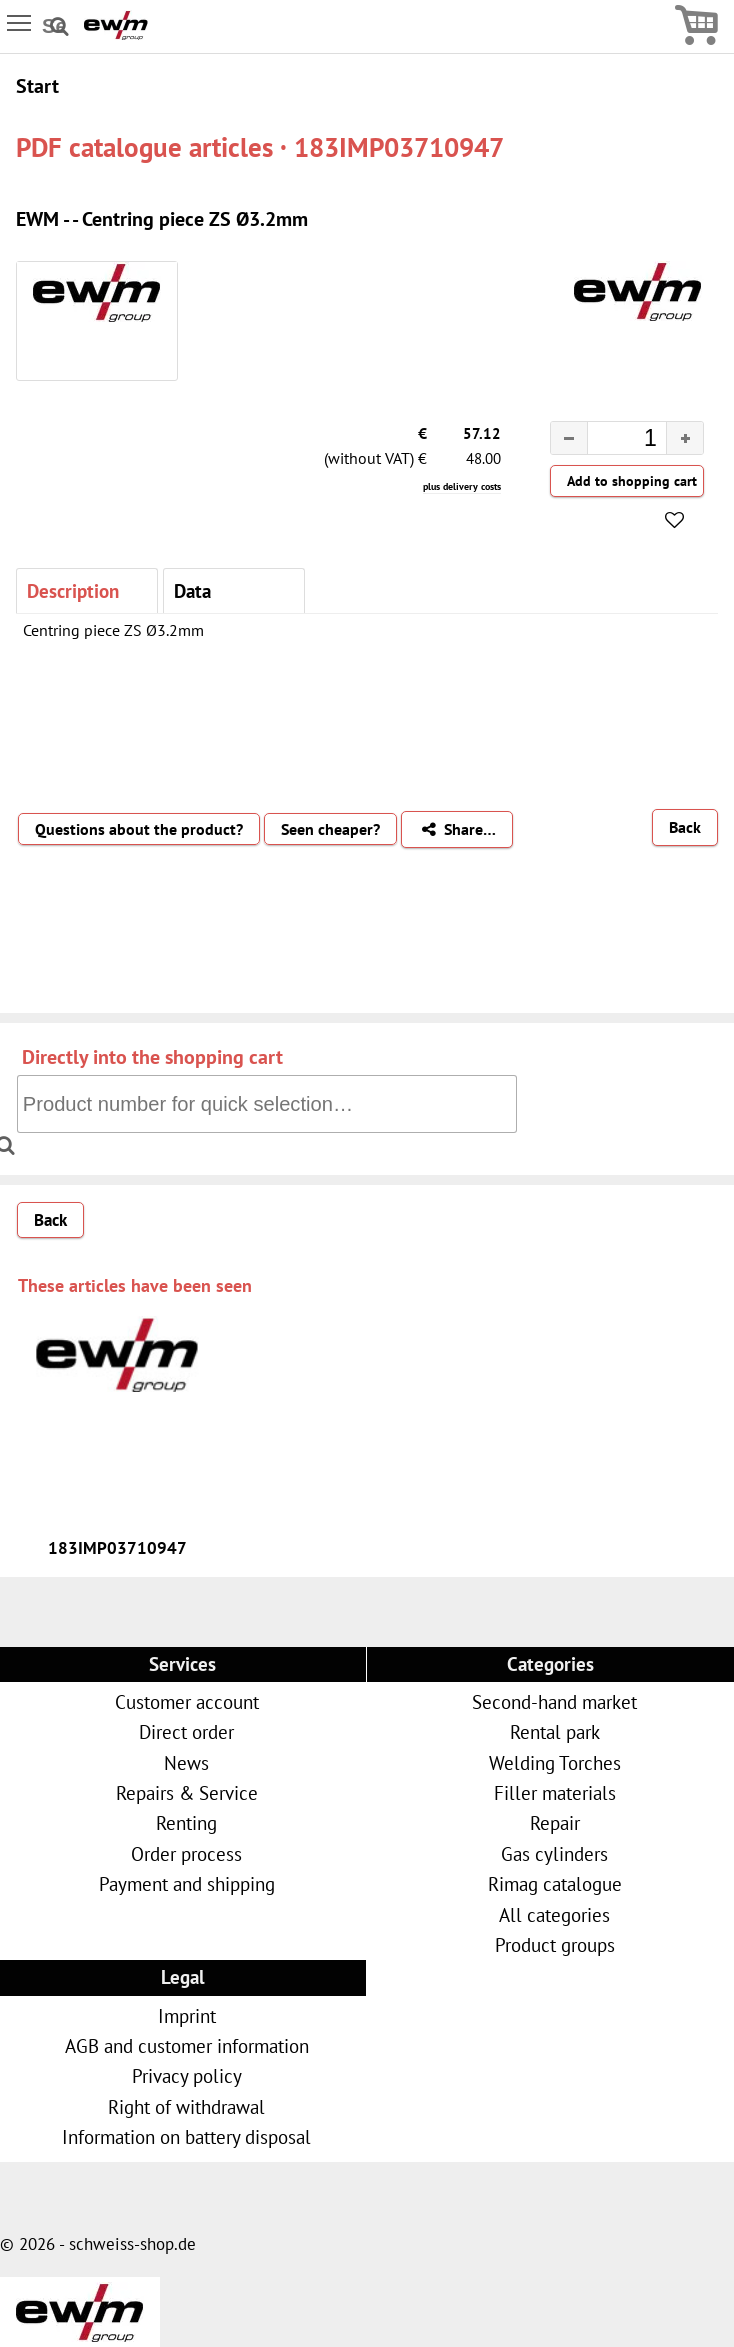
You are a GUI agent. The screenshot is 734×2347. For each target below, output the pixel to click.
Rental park (555, 1731)
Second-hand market (554, 1701)
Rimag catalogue (555, 1883)
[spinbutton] (611, 441)
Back (685, 827)
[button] (684, 438)
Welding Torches (555, 1762)
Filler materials (555, 1792)
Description (73, 590)
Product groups (555, 1944)
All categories (554, 1914)
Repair (555, 1822)
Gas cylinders (554, 1853)
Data (192, 590)
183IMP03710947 (117, 1548)
